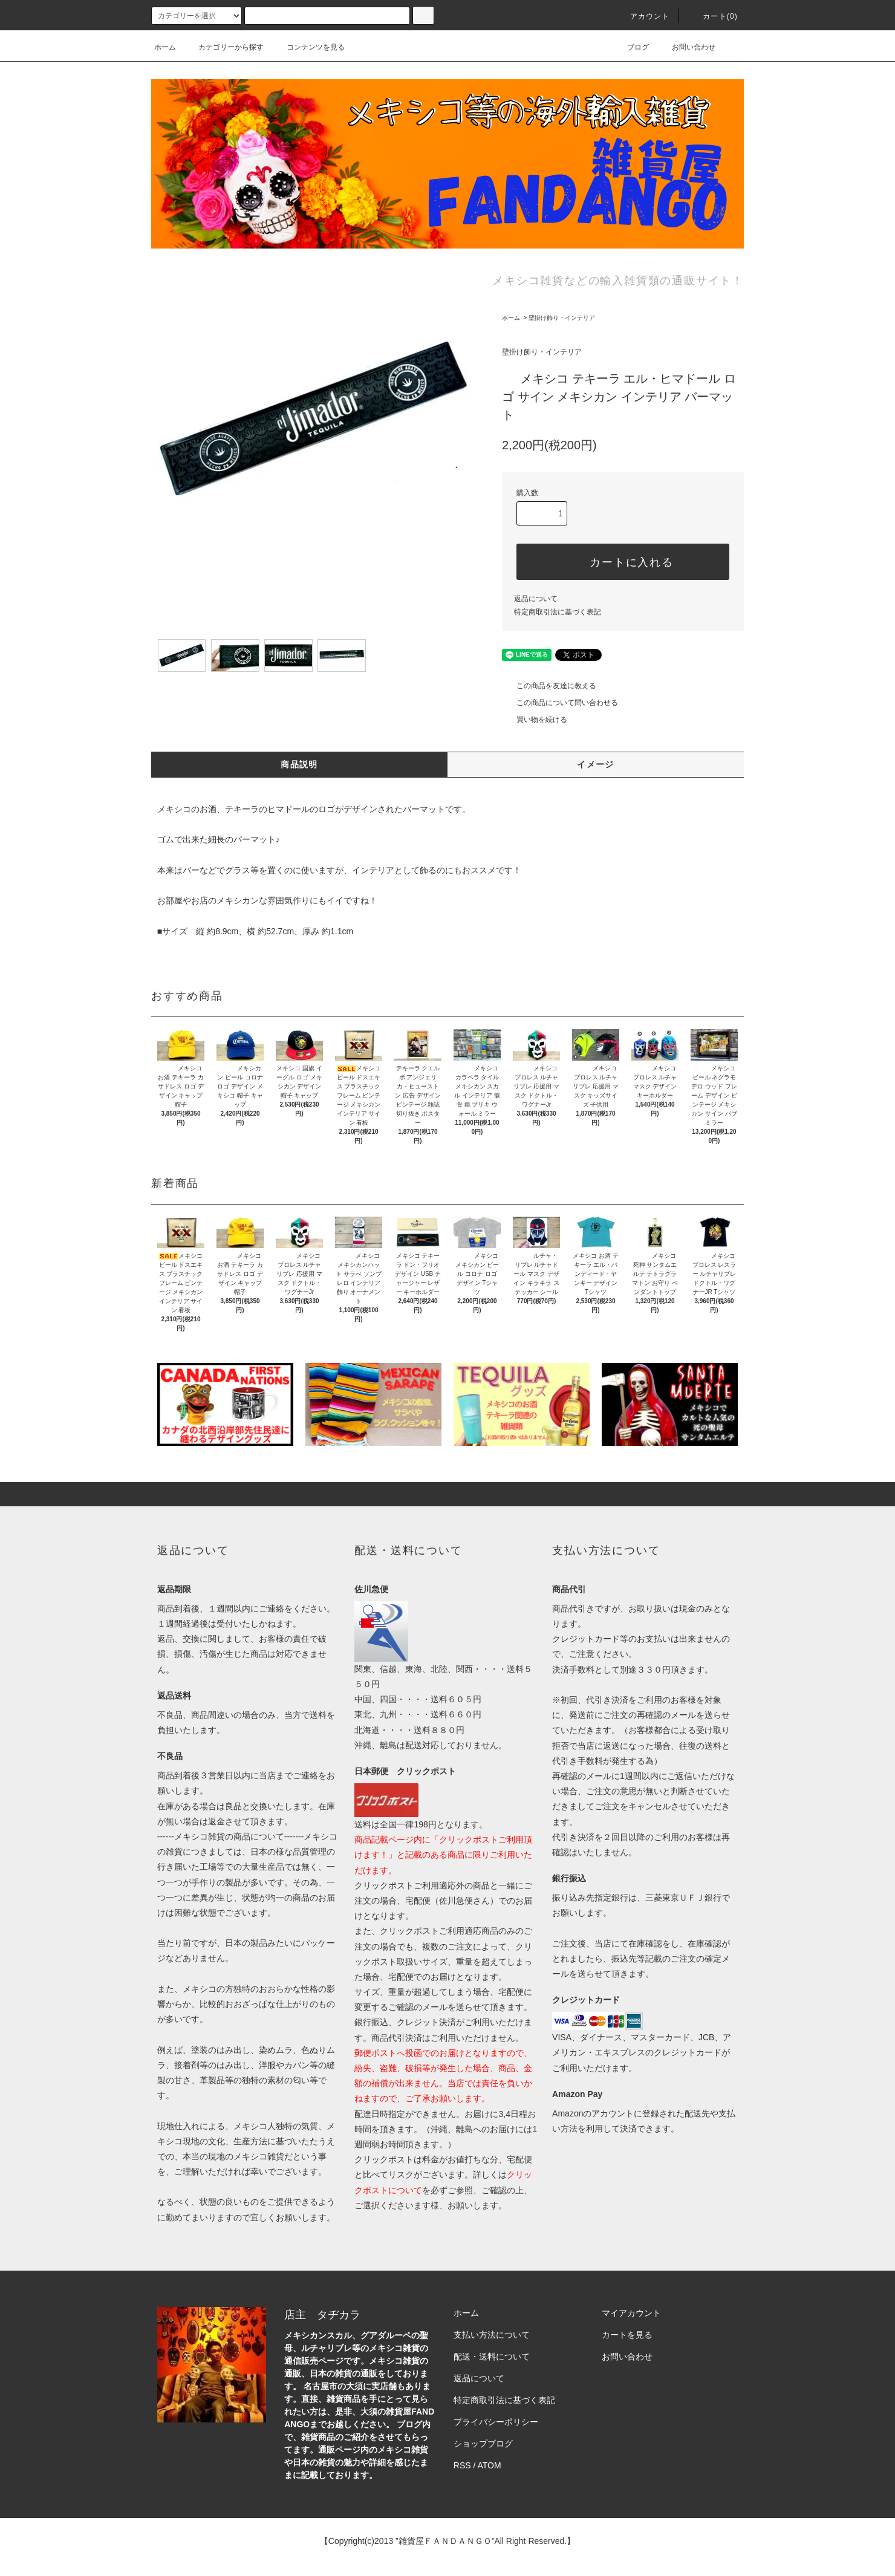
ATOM (489, 2465)
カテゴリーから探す (224, 47)
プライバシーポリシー (496, 2422)
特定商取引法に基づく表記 (557, 612)
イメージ (595, 764)
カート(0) (713, 16)
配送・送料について (492, 2356)
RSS (462, 2465)
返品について (536, 598)
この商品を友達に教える (549, 685)
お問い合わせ (686, 47)
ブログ (631, 47)
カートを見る (627, 2335)
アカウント (643, 16)
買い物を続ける (534, 719)
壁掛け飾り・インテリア (562, 317)
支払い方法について (492, 2335)
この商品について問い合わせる (560, 702)
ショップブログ (483, 2443)
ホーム (165, 47)
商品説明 (299, 764)
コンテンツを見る (308, 47)
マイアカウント (631, 2313)
